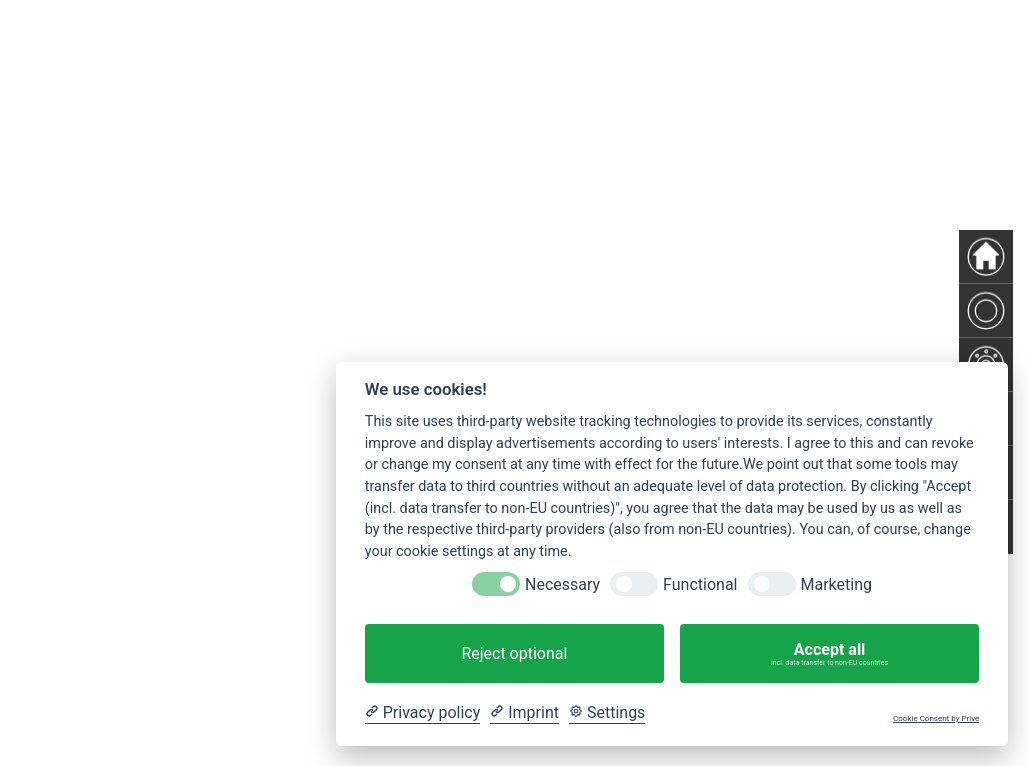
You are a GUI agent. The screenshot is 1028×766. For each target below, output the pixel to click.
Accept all (829, 654)
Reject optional (514, 653)
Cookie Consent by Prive (936, 718)
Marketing (836, 584)
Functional (700, 584)
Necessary (562, 584)
